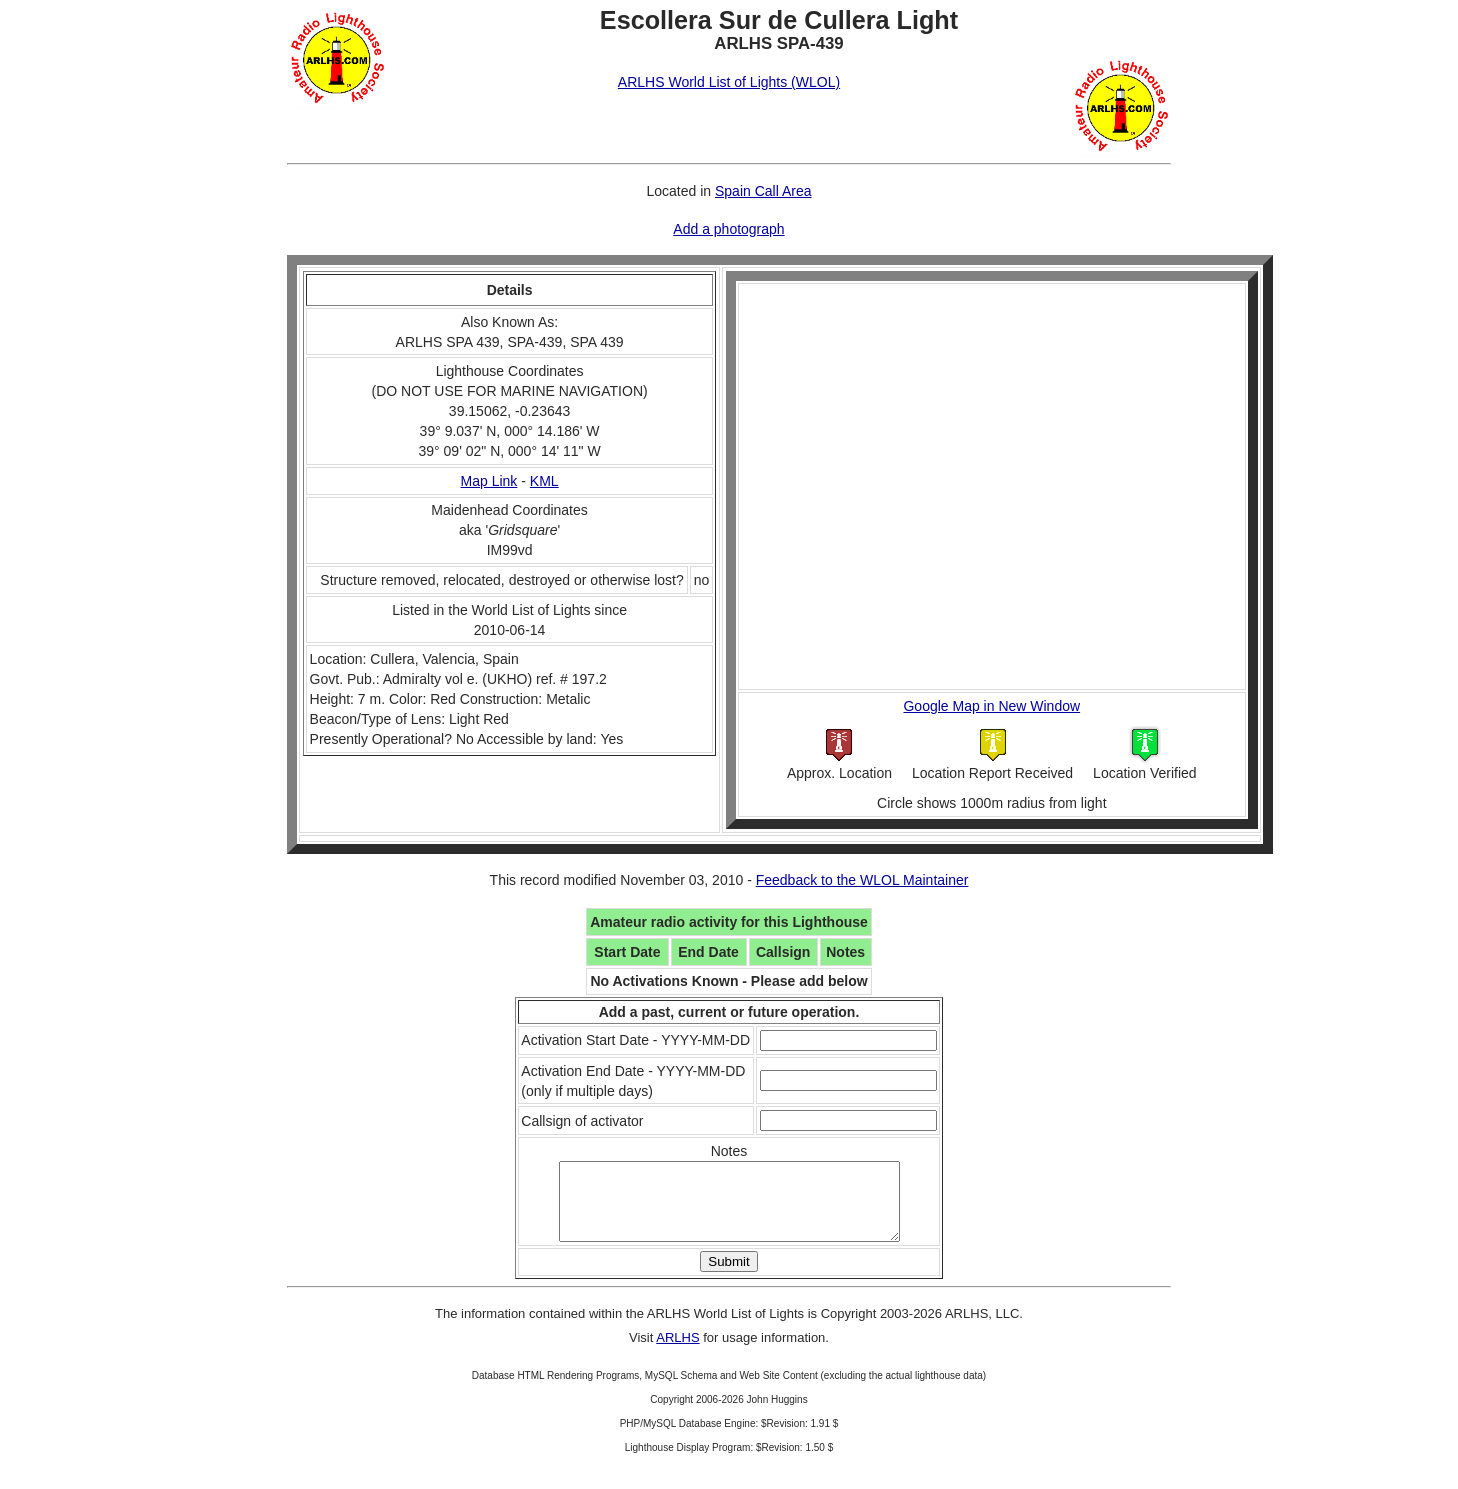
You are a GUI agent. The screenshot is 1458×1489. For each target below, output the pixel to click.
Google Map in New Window (991, 706)
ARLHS (677, 1352)
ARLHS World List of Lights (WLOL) (729, 82)
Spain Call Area (763, 191)
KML (544, 481)
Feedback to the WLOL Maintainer (862, 880)
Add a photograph (728, 229)
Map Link (489, 481)
